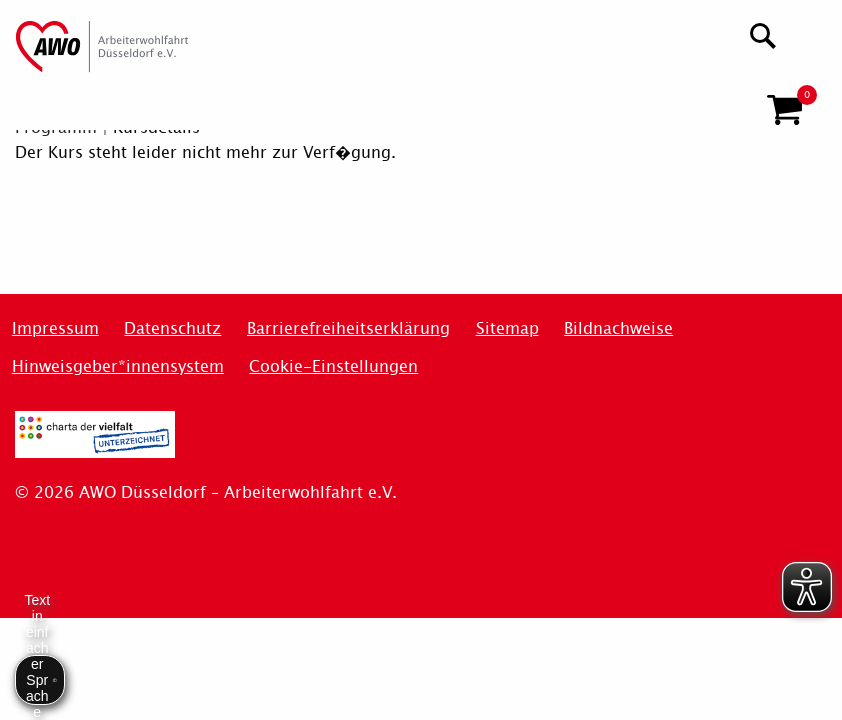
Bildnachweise (618, 328)
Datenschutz (172, 328)
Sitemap (507, 328)
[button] (784, 102)
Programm (56, 127)
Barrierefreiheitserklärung (348, 328)
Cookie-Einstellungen (333, 366)
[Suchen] (763, 33)
